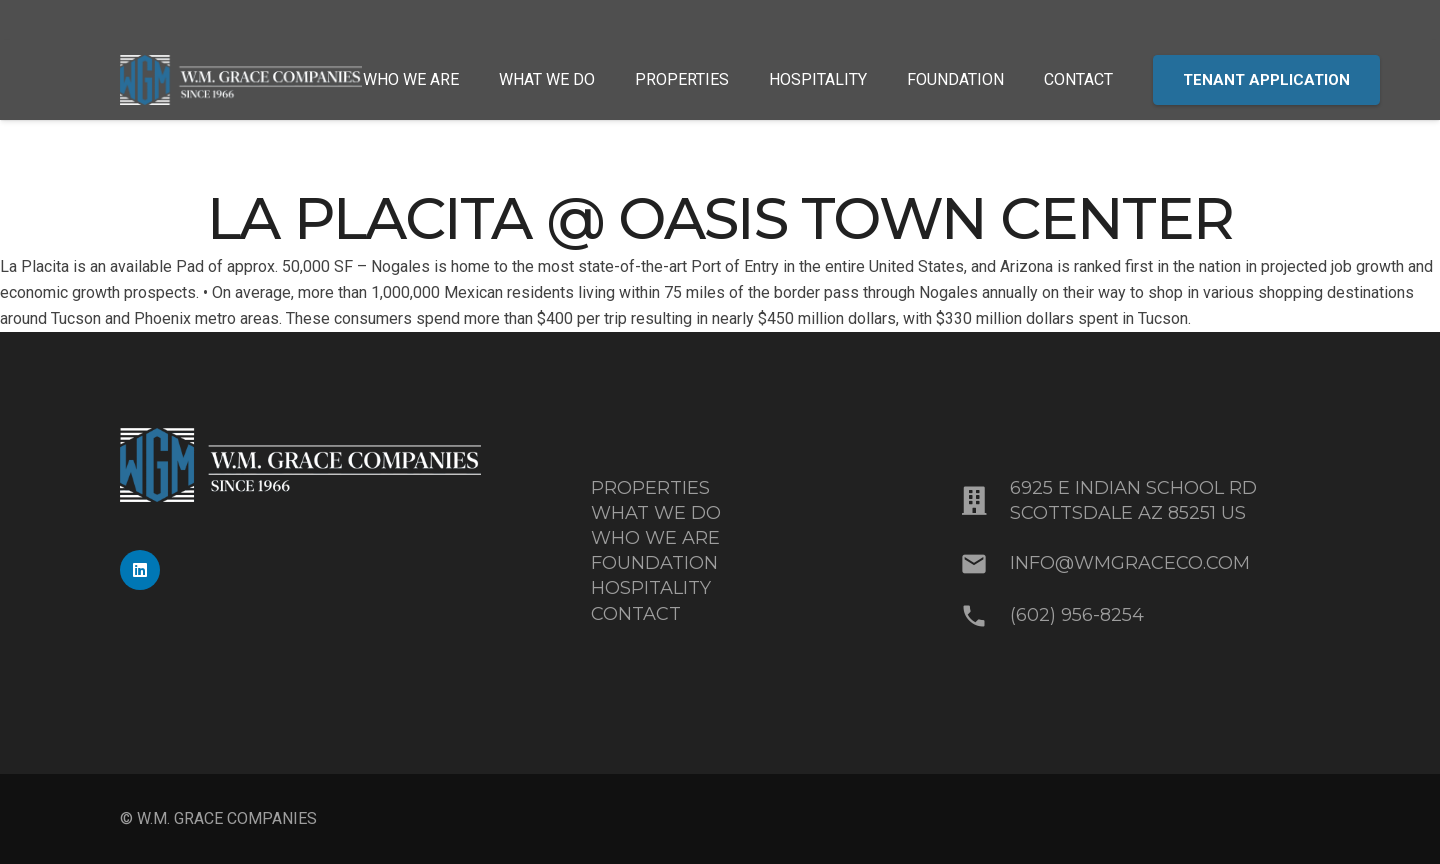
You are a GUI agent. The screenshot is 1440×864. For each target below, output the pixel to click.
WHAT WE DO (656, 513)
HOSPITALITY (651, 588)
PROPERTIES (650, 488)
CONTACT (636, 614)
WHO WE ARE (655, 538)
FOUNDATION (654, 563)
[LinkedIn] (140, 570)
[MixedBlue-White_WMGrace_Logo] (241, 80)
